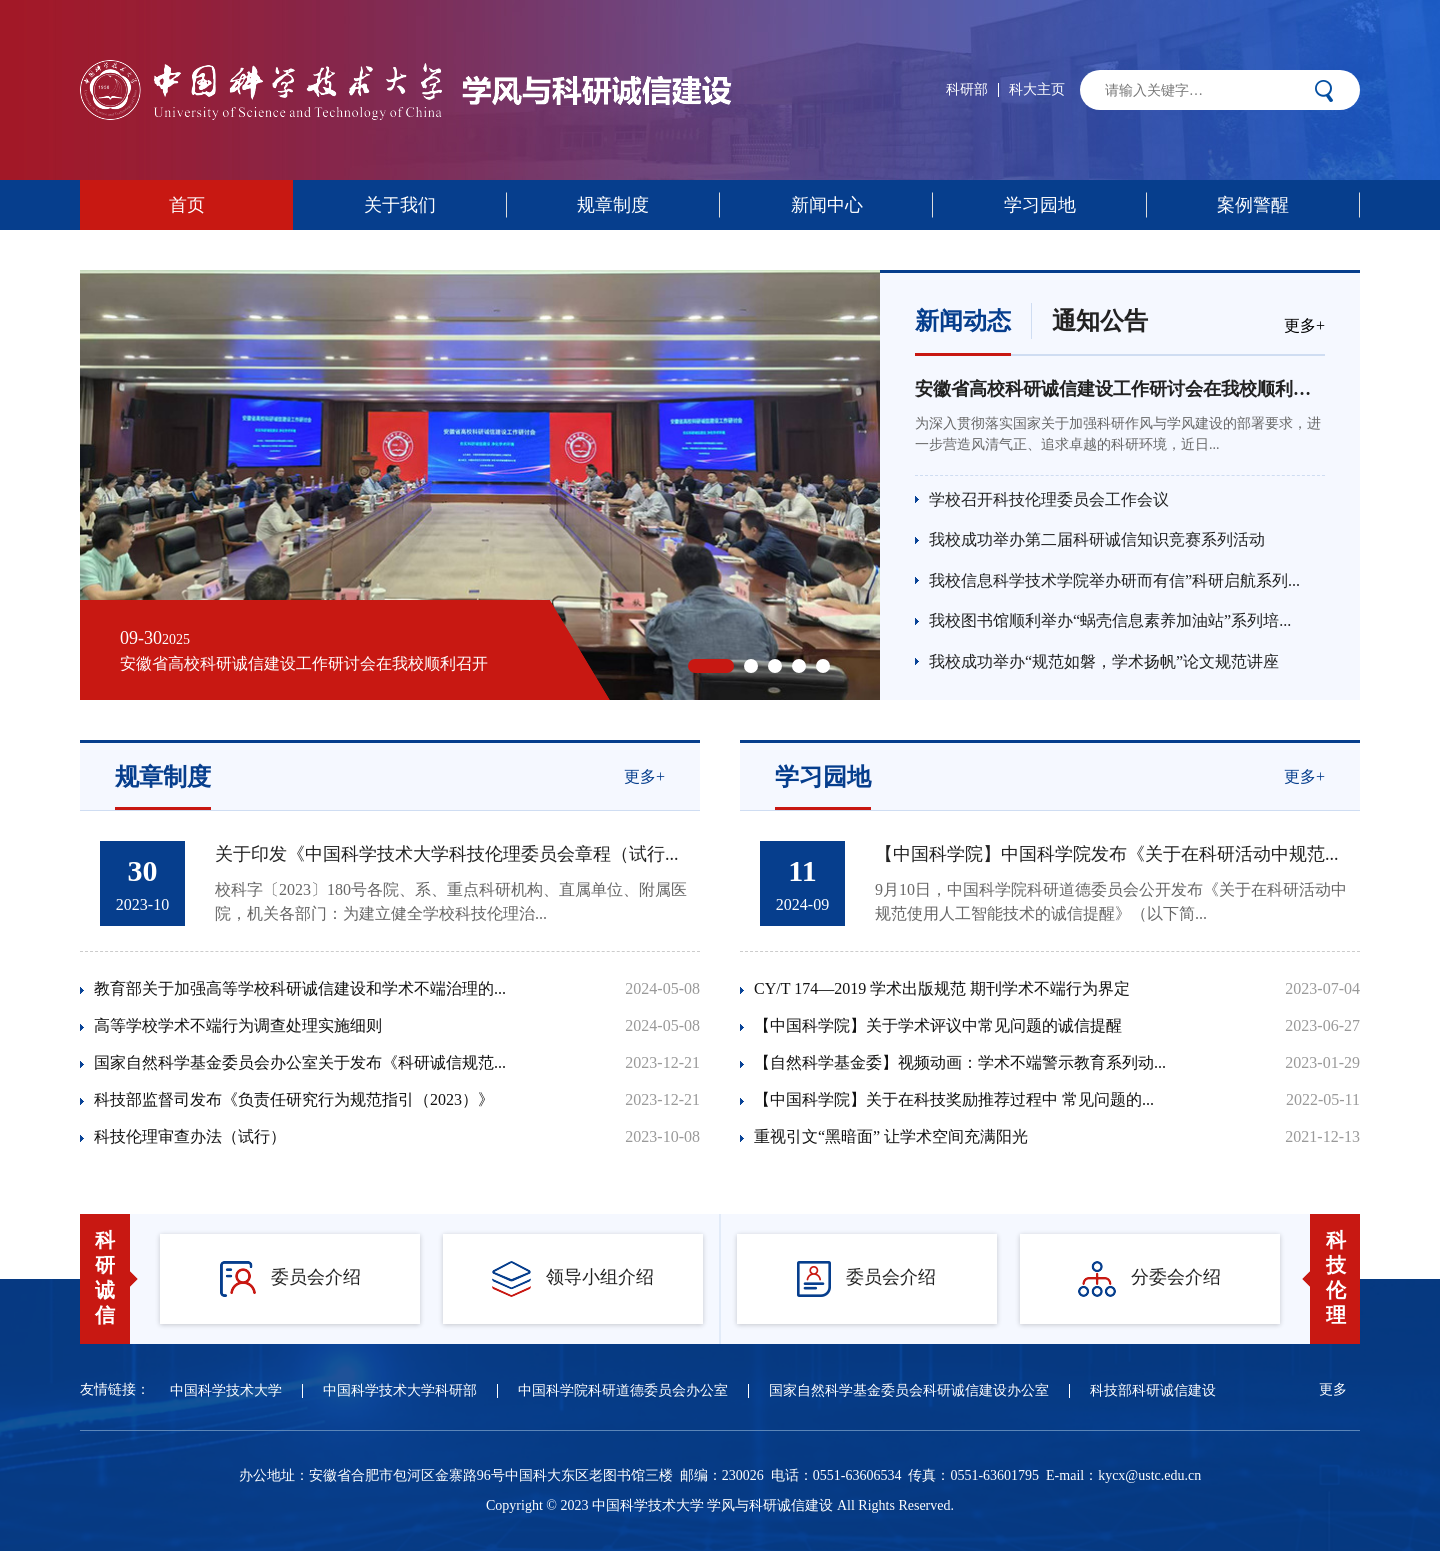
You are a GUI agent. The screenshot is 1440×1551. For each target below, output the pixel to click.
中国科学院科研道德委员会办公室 (623, 1391)
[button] (711, 666)
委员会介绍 (290, 1279)
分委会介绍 (1149, 1279)
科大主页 (1037, 90)
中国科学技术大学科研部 (400, 1391)
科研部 (967, 90)
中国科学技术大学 (226, 1391)
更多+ (1304, 325)
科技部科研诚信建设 (1153, 1391)
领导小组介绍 (573, 1279)
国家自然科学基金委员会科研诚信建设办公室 (909, 1391)
